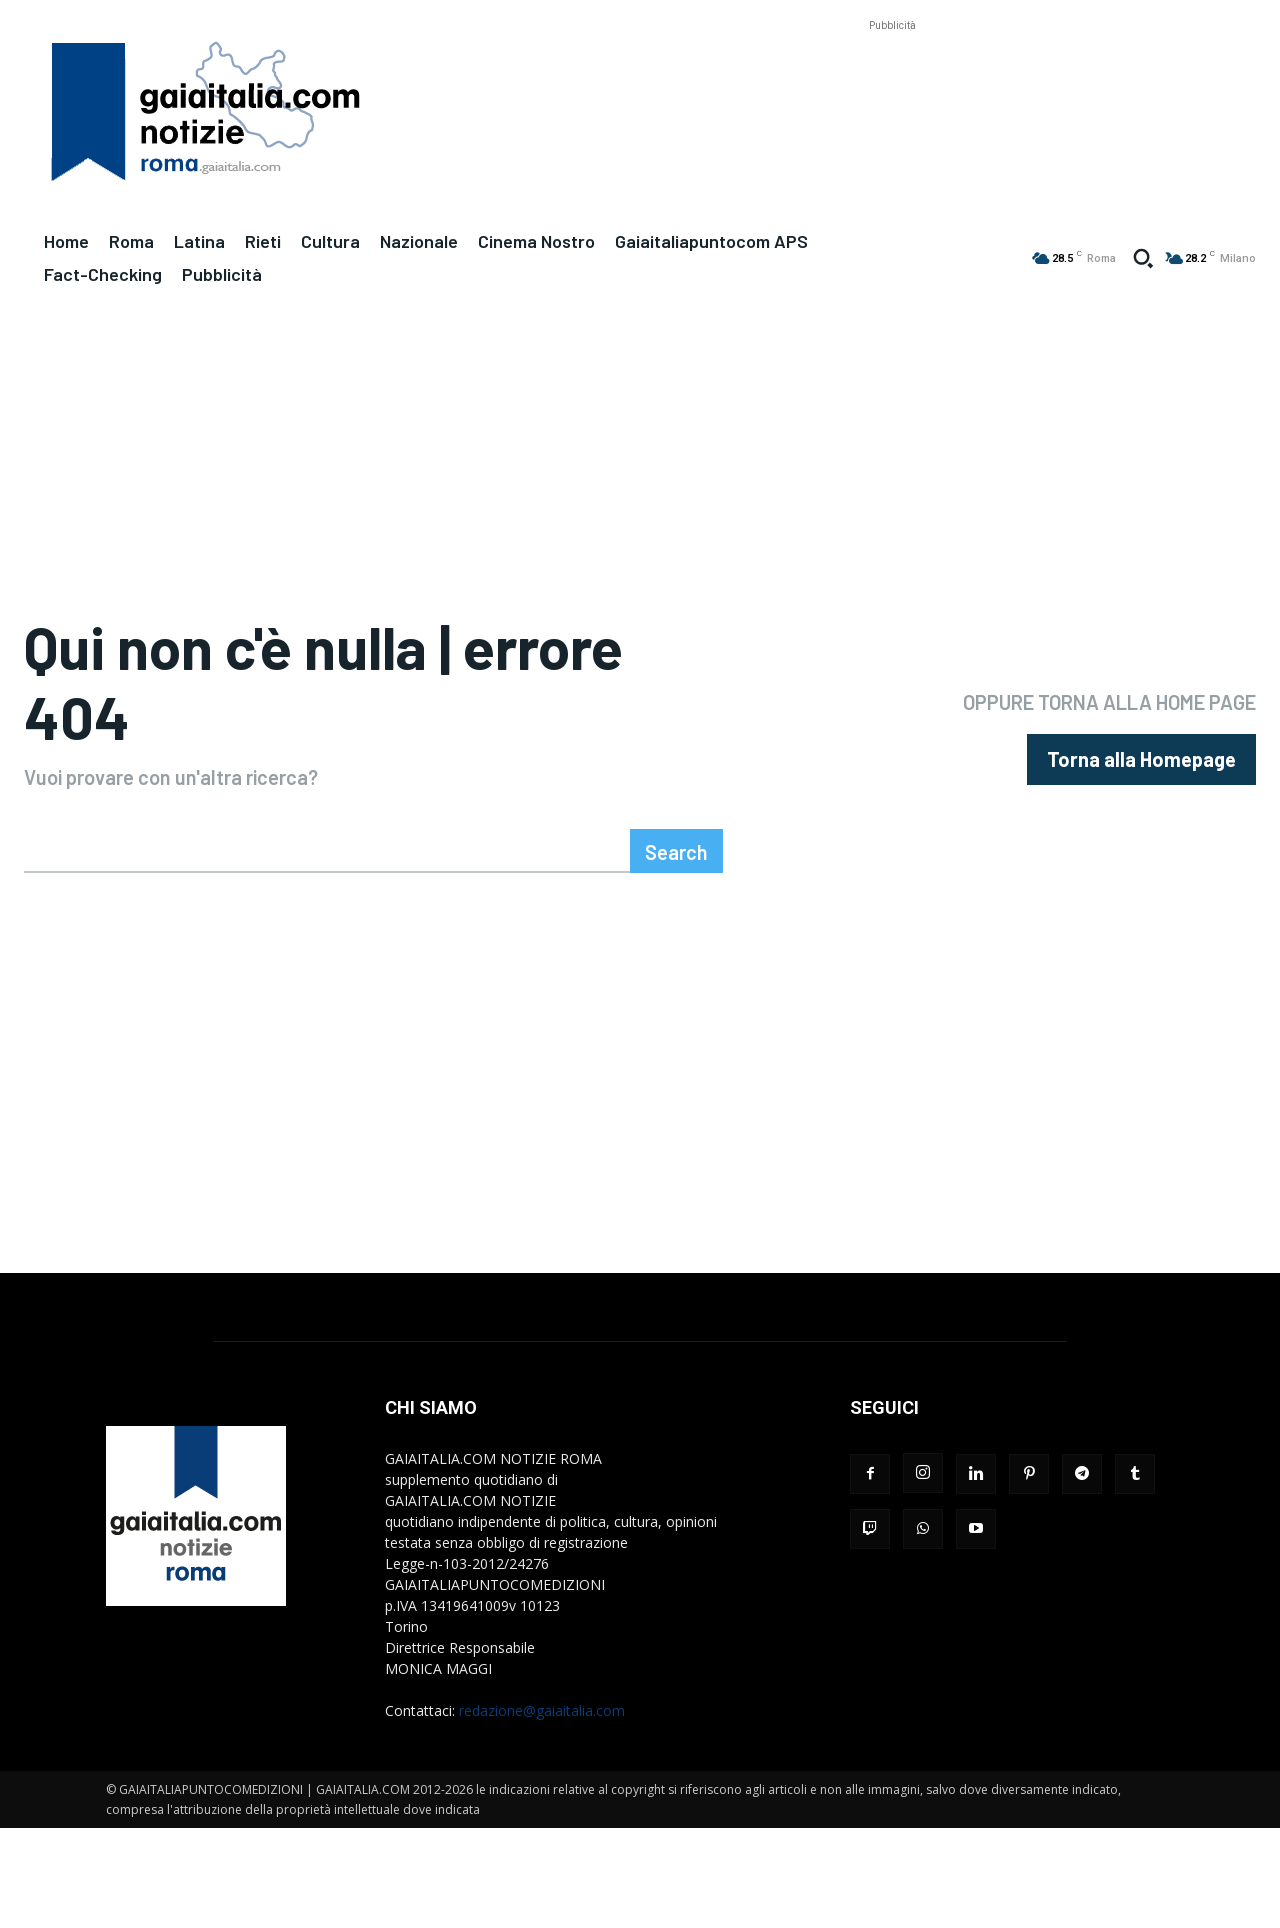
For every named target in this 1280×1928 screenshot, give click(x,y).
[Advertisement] (892, 81)
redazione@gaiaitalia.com (542, 1714)
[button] (1143, 258)
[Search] (676, 855)
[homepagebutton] (1141, 761)
